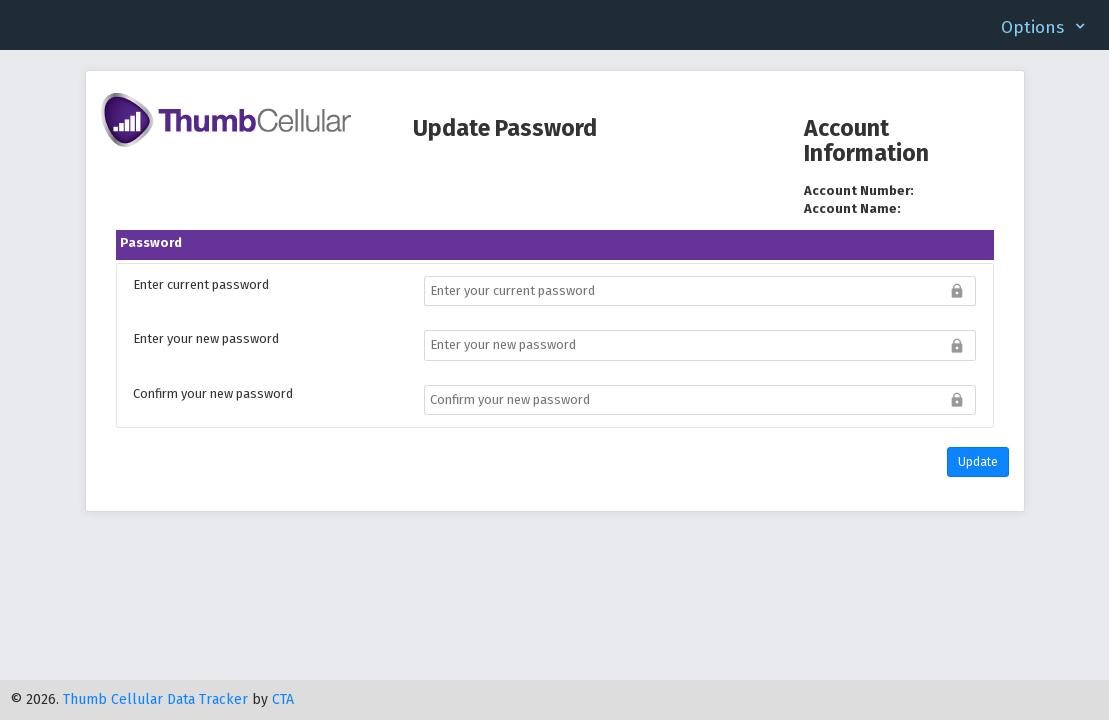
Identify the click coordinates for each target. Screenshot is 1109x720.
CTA (283, 699)
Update (978, 462)
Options (1032, 27)
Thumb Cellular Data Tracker (155, 699)
